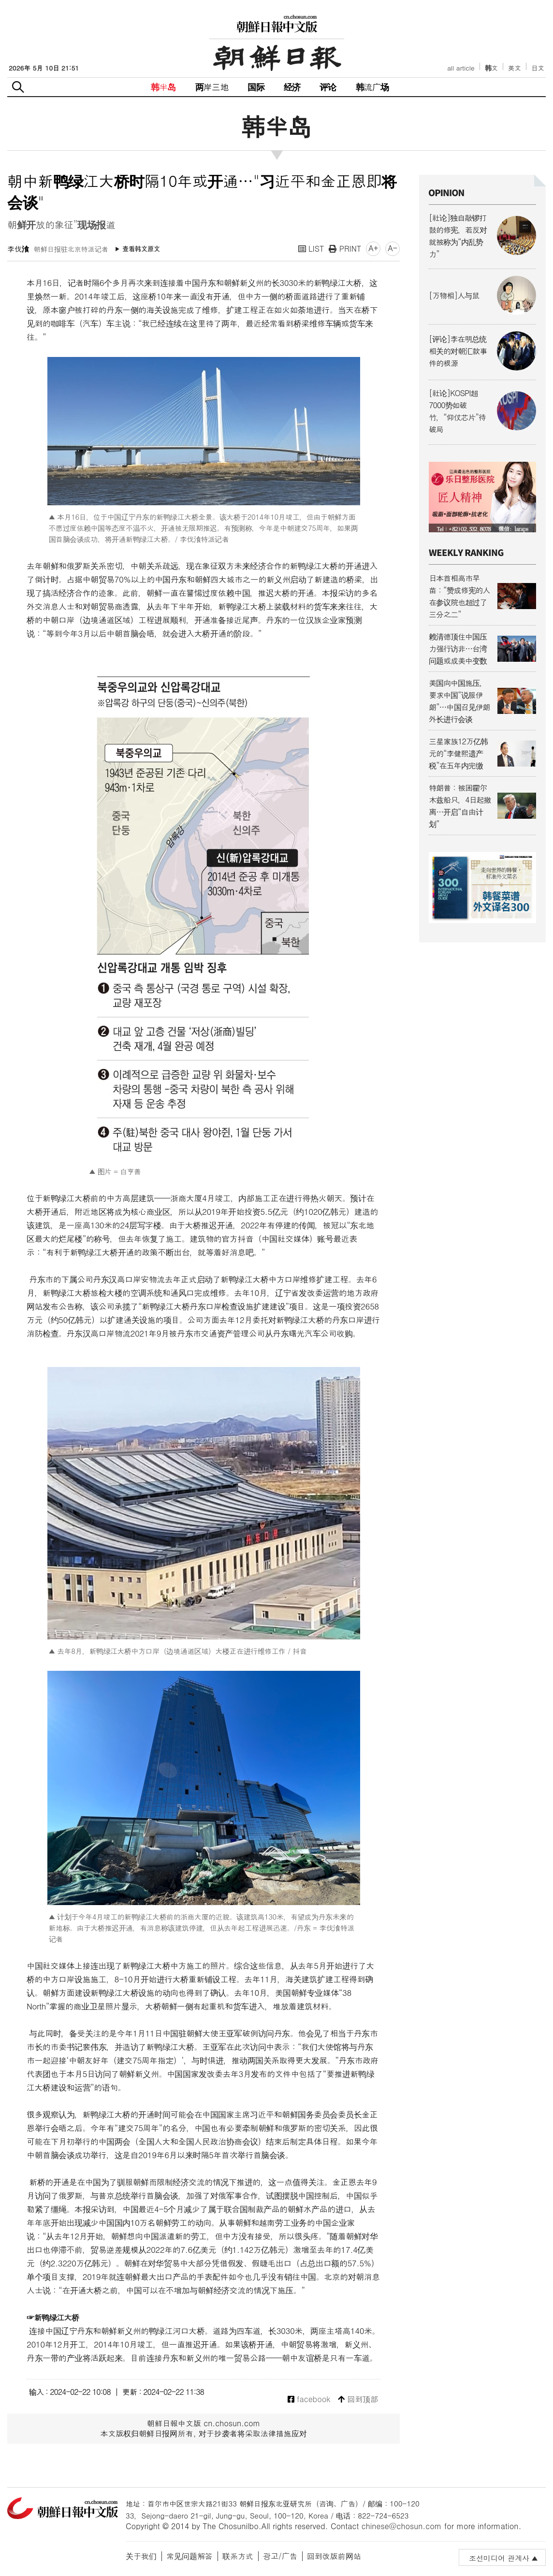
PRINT (345, 248)
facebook (309, 2399)
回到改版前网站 (334, 2556)
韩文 (491, 67)
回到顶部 (358, 2399)
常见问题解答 (189, 2556)
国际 (255, 87)
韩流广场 (372, 87)
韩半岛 (163, 87)
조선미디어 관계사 (499, 2558)
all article (460, 67)
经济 (292, 87)
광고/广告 (280, 2556)
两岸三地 (212, 87)
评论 (328, 87)
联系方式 (237, 2556)
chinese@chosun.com (402, 2526)
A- (392, 248)
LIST (311, 248)
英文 (514, 67)
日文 (537, 67)
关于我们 (141, 2556)
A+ (373, 248)
